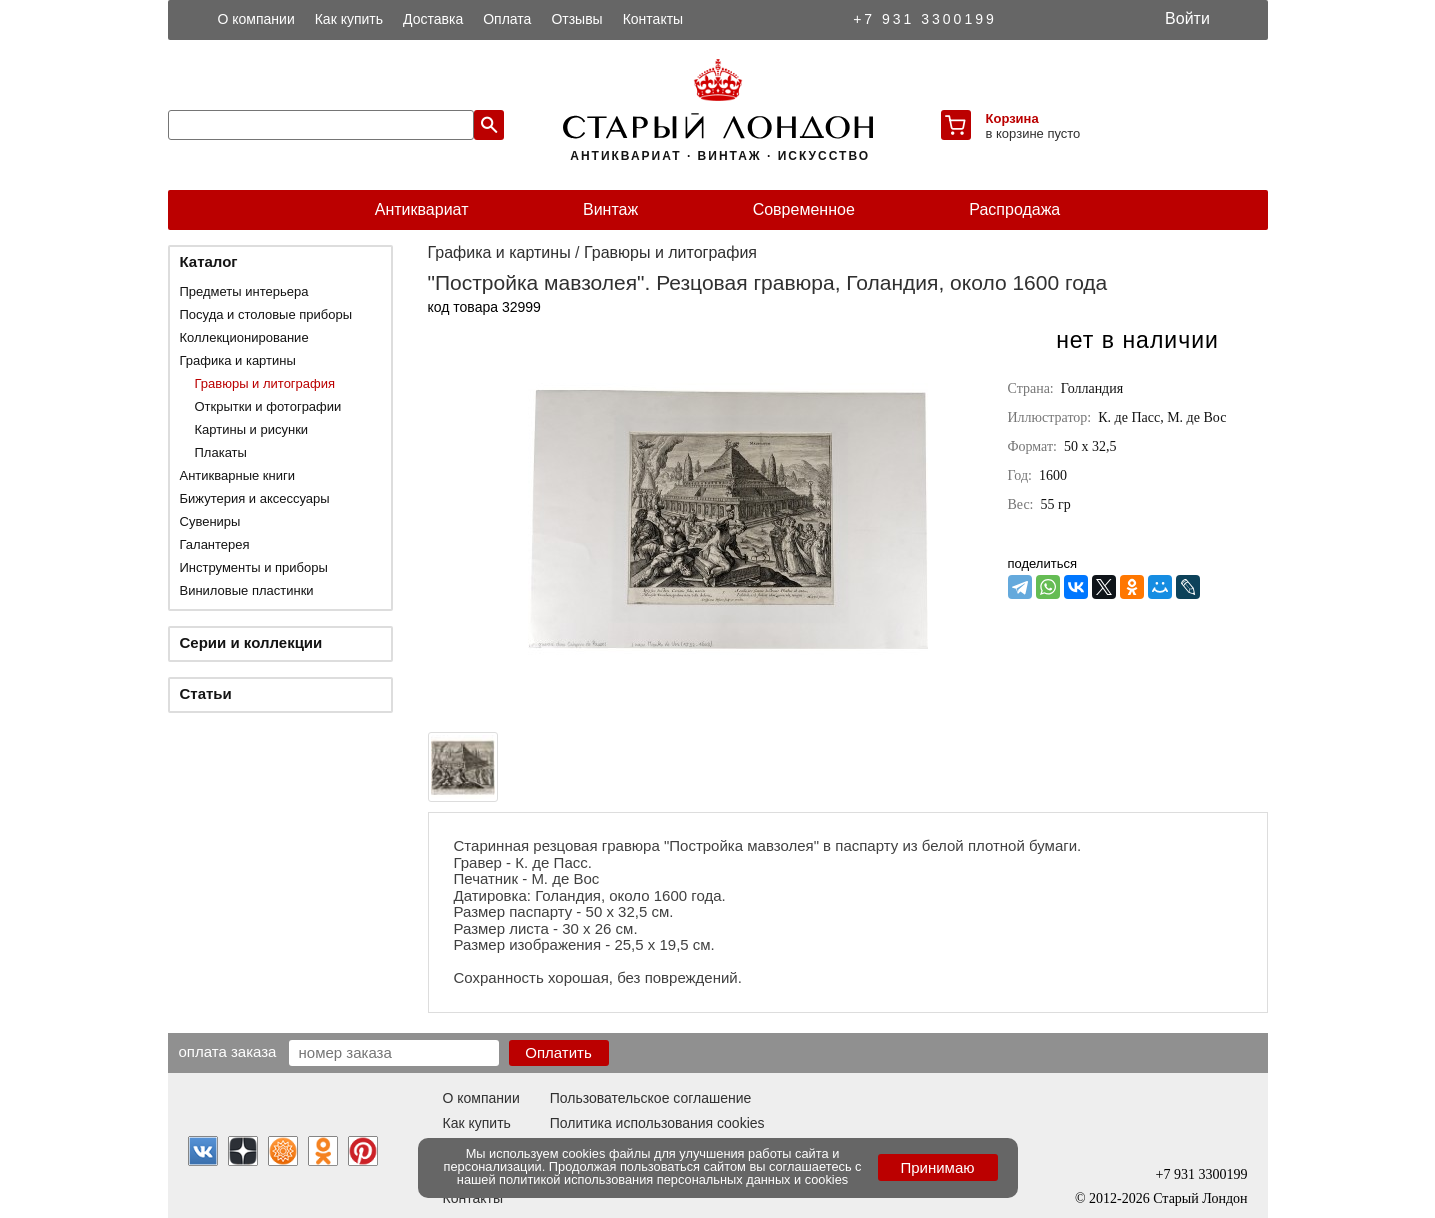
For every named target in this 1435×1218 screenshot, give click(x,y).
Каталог (209, 261)
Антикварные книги (237, 475)
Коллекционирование (244, 337)
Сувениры (210, 521)
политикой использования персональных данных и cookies (673, 1179)
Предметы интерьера (244, 291)
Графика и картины (238, 360)
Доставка (433, 19)
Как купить (349, 19)
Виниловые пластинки (247, 590)
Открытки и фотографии (268, 406)
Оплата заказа (228, 1051)
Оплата (507, 19)
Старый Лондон (1200, 1198)
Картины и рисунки (252, 429)
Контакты (653, 19)
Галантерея (215, 544)
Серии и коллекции (251, 642)
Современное (804, 209)
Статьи (206, 693)
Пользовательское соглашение (651, 1098)
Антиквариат (422, 209)
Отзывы (576, 19)
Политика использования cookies (657, 1123)
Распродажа (1014, 209)
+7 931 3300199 (925, 19)
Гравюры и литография (265, 383)
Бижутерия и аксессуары (255, 498)
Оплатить (558, 1052)
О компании (256, 19)
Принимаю (937, 1167)
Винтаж (610, 209)
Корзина (1012, 118)
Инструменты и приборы (254, 567)
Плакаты (221, 452)
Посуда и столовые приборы (266, 314)
